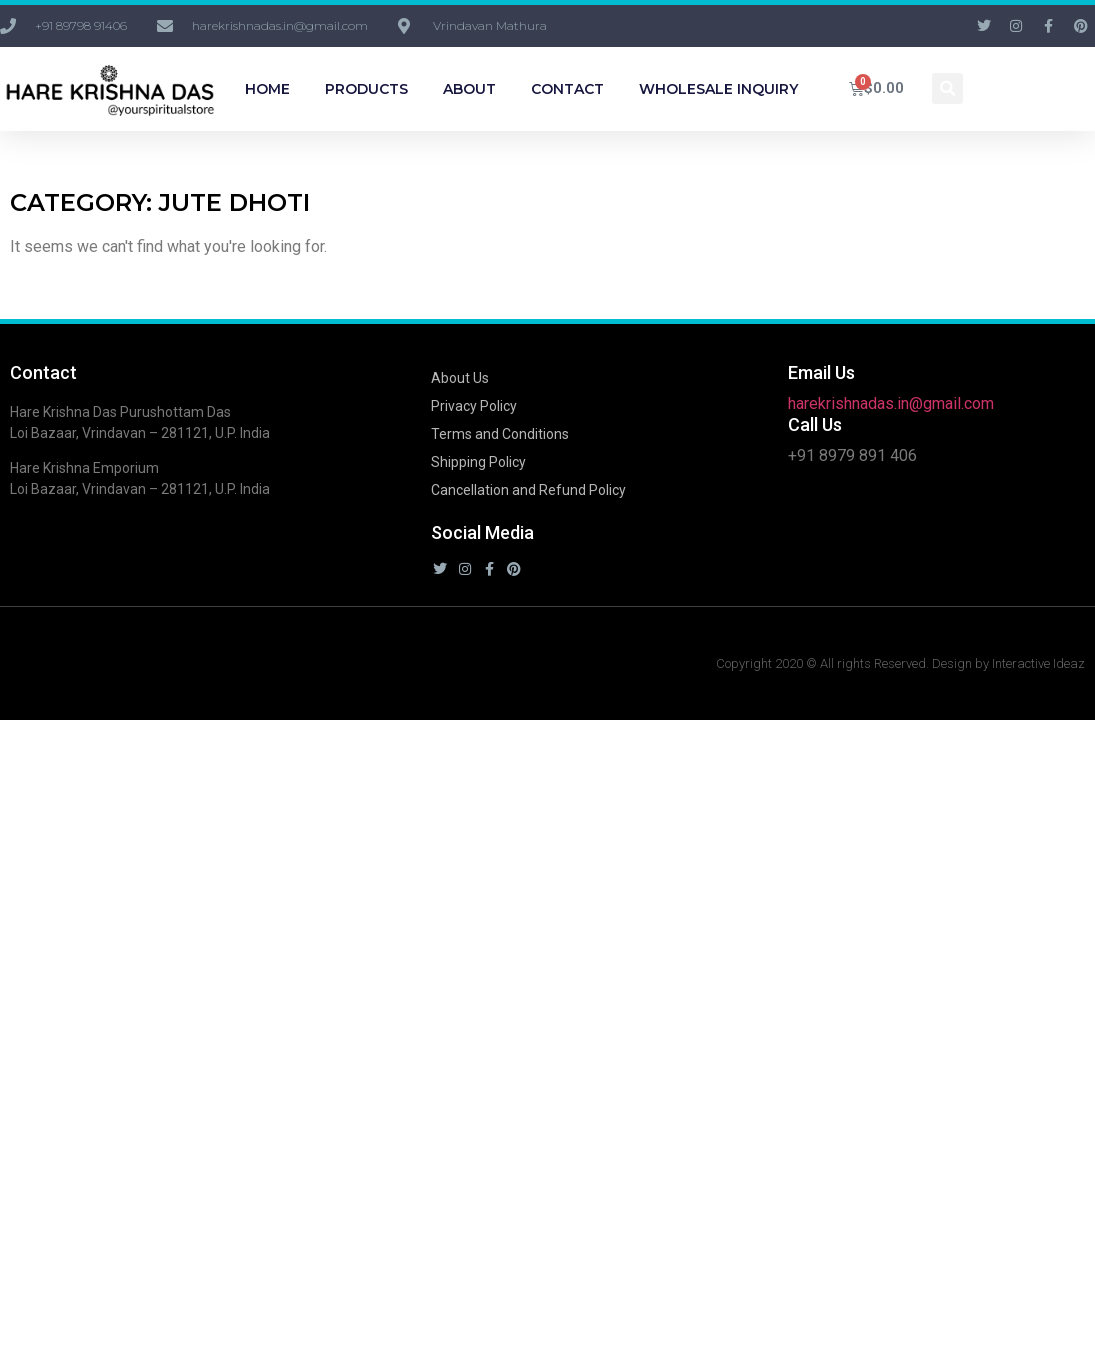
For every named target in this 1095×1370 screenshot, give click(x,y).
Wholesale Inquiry (718, 89)
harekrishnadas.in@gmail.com (891, 403)
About (469, 89)
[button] (947, 88)
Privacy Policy (474, 406)
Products (366, 89)
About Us (460, 378)
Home (267, 89)
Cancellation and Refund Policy (528, 490)
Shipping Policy (478, 462)
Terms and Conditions (500, 434)
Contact (567, 89)
